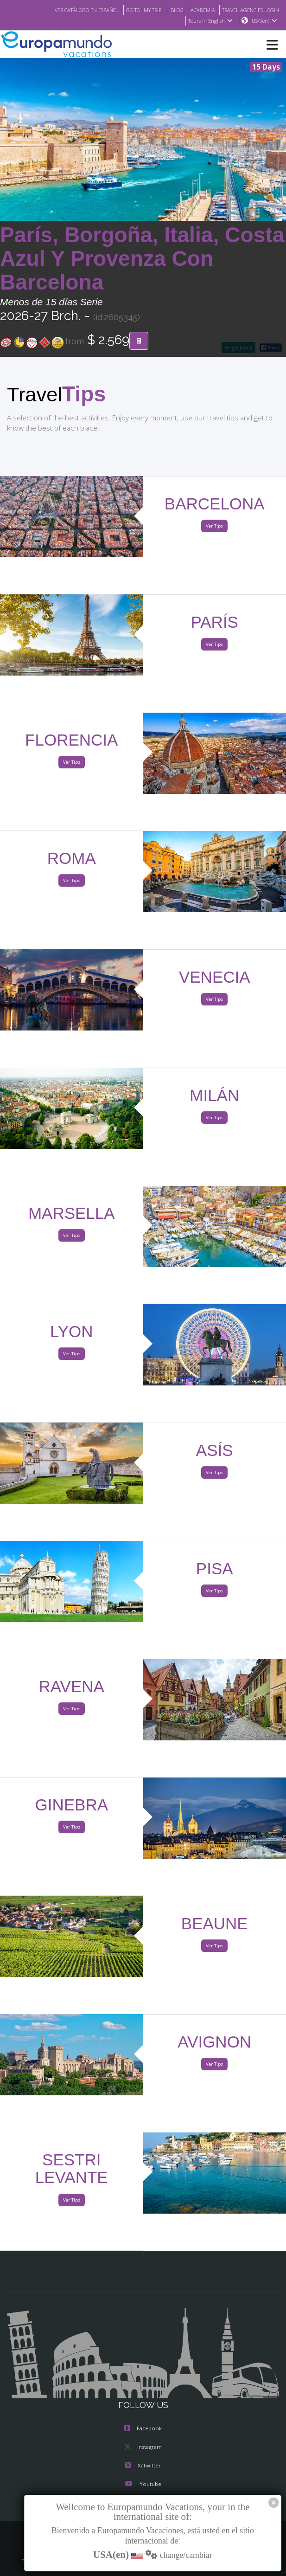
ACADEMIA (194, 10)
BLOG (167, 10)
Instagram (143, 2447)
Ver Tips (214, 526)
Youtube (142, 2484)
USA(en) (264, 21)
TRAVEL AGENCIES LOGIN (247, 10)
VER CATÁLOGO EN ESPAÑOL (68, 10)
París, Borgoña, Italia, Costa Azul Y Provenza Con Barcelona (142, 259)
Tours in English (210, 21)
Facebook (143, 2429)
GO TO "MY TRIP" (132, 10)
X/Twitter (143, 2466)
